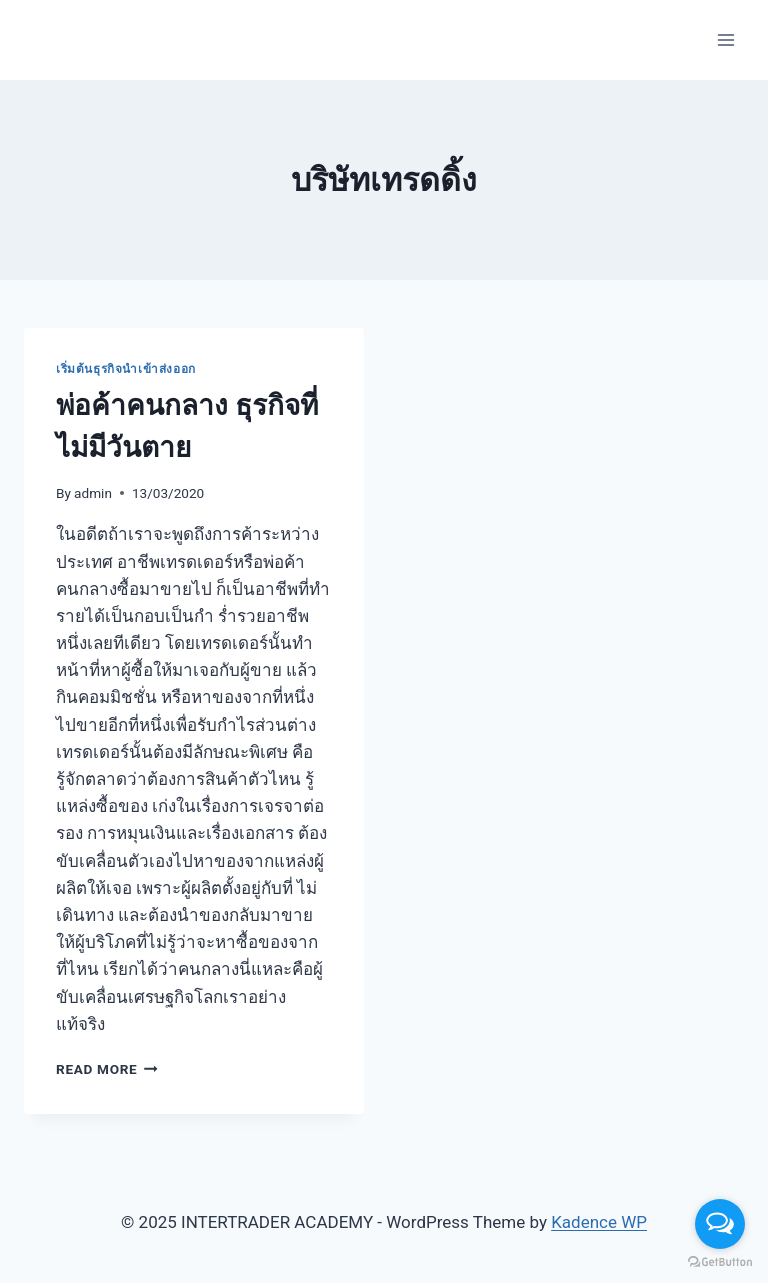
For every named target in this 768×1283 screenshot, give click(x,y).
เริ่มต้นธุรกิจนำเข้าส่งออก (126, 369)
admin (93, 493)
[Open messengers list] (720, 1224)
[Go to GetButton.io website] (720, 1262)
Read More (107, 1069)
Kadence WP (599, 1222)
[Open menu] (725, 39)
